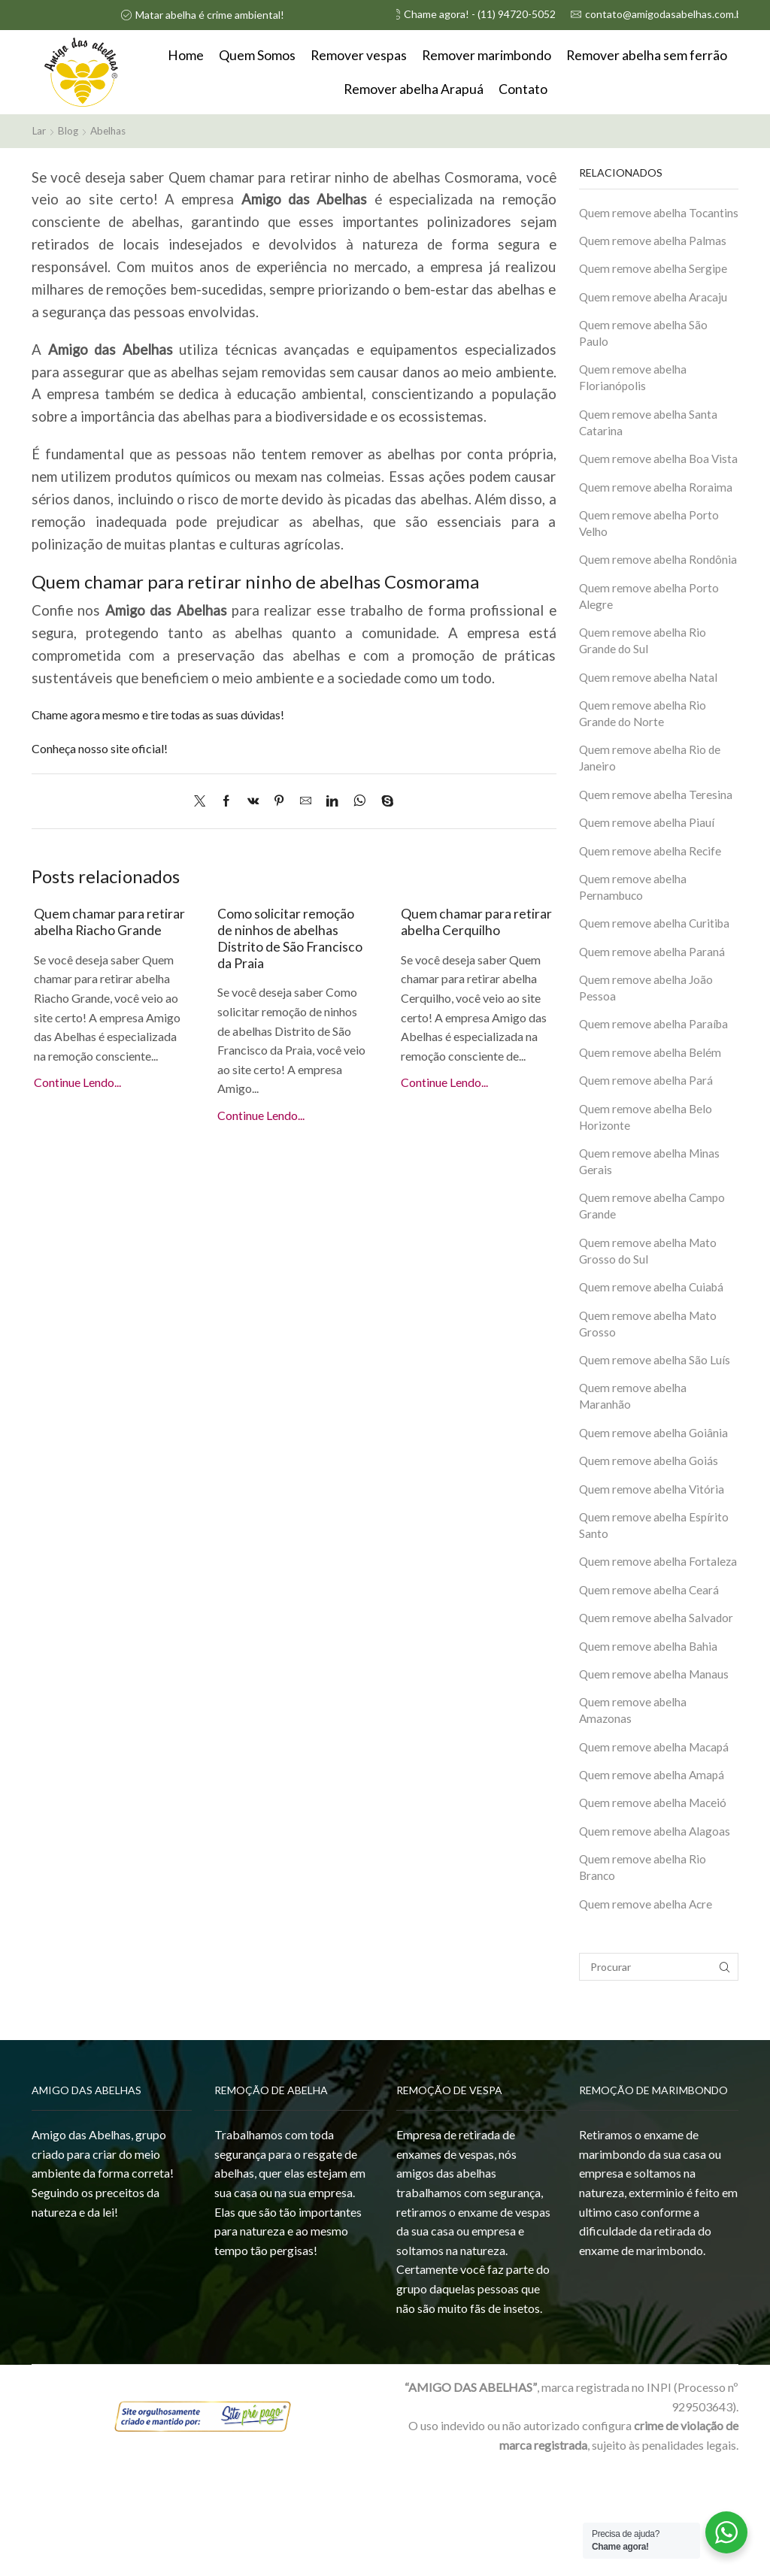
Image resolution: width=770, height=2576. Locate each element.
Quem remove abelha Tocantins (634, 220)
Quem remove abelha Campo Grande (654, 1281)
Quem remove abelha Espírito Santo (655, 1607)
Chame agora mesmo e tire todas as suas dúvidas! (158, 714)
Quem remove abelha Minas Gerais (651, 1235)
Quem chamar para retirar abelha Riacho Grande (97, 929)
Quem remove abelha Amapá (653, 1879)
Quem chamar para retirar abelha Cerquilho (473, 920)
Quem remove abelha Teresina (657, 859)
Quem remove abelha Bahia (649, 1748)
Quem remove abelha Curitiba (656, 991)
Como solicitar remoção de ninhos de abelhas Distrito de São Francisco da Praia (292, 937)
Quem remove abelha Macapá (656, 1851)
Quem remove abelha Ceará (650, 1690)
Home (186, 55)
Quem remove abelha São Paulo (644, 352)
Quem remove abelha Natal (649, 738)
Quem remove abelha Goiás (650, 1541)
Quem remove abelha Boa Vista (645, 490)
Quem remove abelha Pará (647, 1152)
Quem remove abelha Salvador (657, 1719)
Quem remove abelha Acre (647, 2012)
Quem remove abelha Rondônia (634, 610)
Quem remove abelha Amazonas (634, 1814)
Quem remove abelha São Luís (655, 1438)
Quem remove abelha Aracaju (655, 315)
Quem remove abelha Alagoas (656, 1937)
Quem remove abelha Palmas (654, 257)
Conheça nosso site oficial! (100, 748)
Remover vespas (359, 55)
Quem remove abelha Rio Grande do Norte (643, 776)
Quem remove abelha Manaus (655, 1776)
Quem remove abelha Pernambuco (634, 954)
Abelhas (111, 130)
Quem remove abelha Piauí (648, 888)
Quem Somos (257, 55)
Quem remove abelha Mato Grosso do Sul (649, 1326)
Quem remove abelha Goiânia (655, 1513)
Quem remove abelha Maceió (654, 1908)
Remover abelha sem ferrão (646, 55)
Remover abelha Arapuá (414, 89)
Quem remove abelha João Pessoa (647, 1057)
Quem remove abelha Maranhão (634, 1475)
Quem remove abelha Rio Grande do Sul (643, 702)
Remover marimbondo (486, 55)
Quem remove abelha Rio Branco (643, 1974)
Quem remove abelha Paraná (653, 1020)
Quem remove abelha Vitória (653, 1570)
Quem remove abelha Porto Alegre (650, 656)
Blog (69, 130)
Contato (523, 89)
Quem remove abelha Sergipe (654, 286)
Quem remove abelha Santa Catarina (649, 444)
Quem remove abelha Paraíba (655, 1094)
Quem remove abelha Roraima (657, 526)
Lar (39, 130)
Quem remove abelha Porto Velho (650, 564)
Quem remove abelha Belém (651, 1122)
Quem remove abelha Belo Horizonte (647, 1189)
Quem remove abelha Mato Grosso (649, 1401)
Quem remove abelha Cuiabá (653, 1364)
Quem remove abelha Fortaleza (634, 1653)
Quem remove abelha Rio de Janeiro (651, 822)
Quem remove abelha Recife (651, 917)
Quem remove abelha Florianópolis (634, 398)
